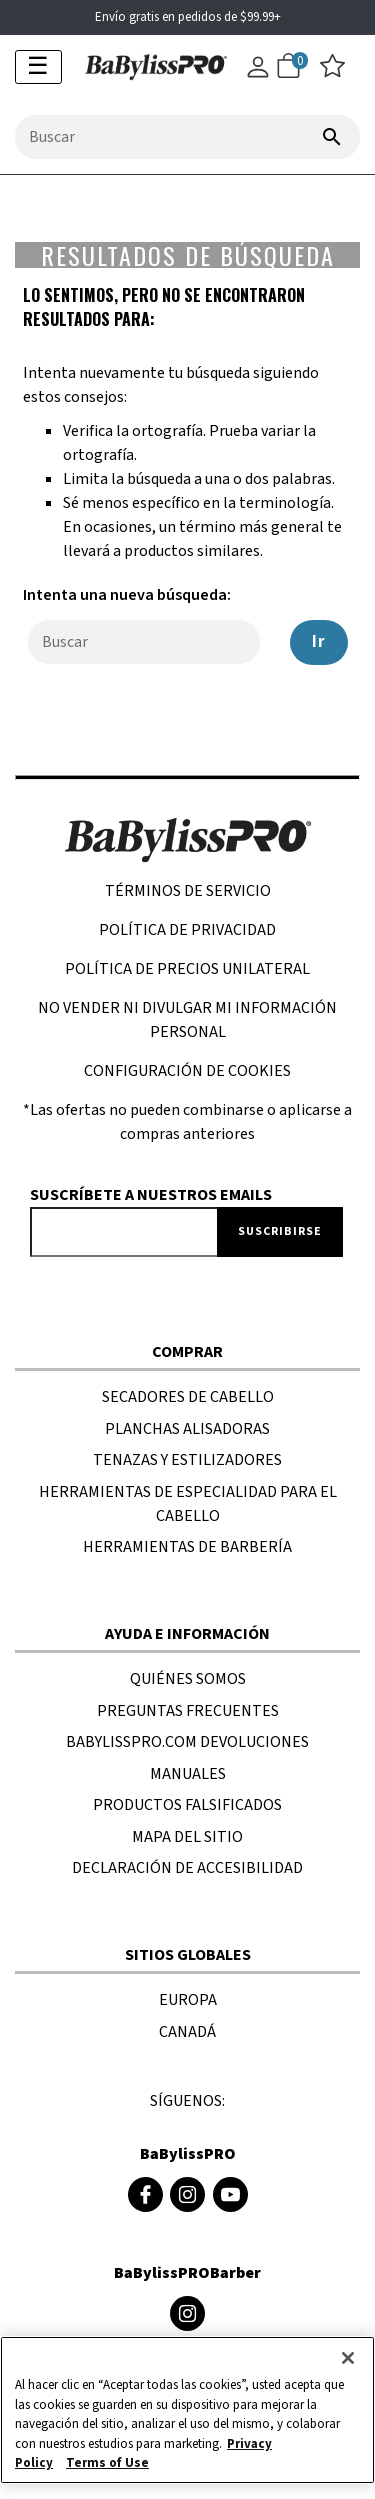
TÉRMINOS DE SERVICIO (188, 891)
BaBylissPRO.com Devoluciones (187, 1742)
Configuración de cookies (187, 1071)
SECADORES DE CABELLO (188, 1397)
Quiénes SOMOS (188, 1679)
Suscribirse (280, 1231)
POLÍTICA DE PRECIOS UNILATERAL (187, 969)
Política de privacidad (187, 930)
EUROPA (188, 2000)
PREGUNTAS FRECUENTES (188, 1711)
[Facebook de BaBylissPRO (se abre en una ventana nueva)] (145, 2194)
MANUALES (188, 1774)
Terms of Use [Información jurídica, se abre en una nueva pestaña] (107, 2463)
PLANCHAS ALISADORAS (187, 1429)
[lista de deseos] (332, 73)
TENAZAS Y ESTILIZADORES (187, 1460)
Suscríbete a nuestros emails (151, 1195)
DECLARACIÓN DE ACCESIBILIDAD (187, 1868)
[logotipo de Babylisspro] (148, 65)
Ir (318, 642)
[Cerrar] (348, 2358)
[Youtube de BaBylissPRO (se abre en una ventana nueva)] (230, 2194)
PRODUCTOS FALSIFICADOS (187, 1805)
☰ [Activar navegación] (38, 67)
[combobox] (187, 137)
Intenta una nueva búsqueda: (127, 595)
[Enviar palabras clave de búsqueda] (332, 136)
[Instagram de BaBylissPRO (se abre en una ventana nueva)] (187, 2194)
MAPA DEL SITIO (187, 1837)
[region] (187, 2410)
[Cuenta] (258, 76)
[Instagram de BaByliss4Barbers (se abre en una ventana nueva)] (187, 2313)
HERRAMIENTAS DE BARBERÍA (187, 1547)
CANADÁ (187, 2032)
